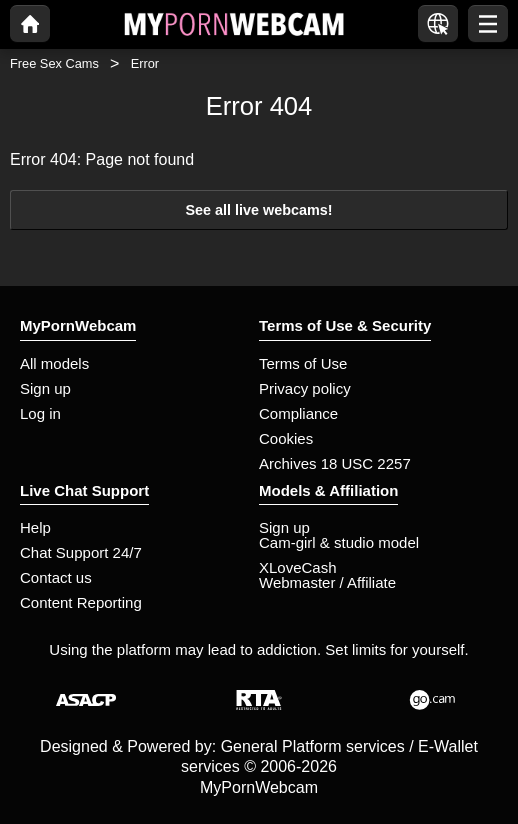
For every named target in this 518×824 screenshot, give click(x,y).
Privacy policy (305, 388)
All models (54, 363)
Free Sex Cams (54, 63)
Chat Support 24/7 (81, 552)
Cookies (286, 438)
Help (35, 527)
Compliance (298, 413)
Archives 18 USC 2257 (335, 463)
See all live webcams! (258, 210)
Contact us (56, 577)
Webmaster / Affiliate (327, 582)
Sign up (45, 388)
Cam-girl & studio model (339, 542)
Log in (40, 413)
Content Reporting (81, 602)
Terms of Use (303, 363)
